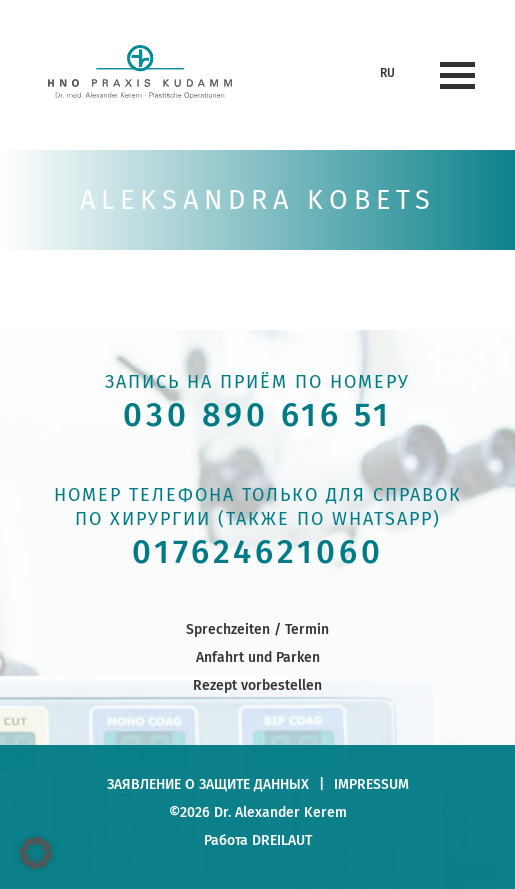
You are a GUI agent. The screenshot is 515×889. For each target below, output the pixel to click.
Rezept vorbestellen (257, 685)
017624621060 (258, 552)
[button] (36, 853)
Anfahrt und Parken (258, 657)
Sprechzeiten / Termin (257, 629)
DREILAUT (282, 840)
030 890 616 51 (257, 415)
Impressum (371, 784)
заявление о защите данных (208, 784)
